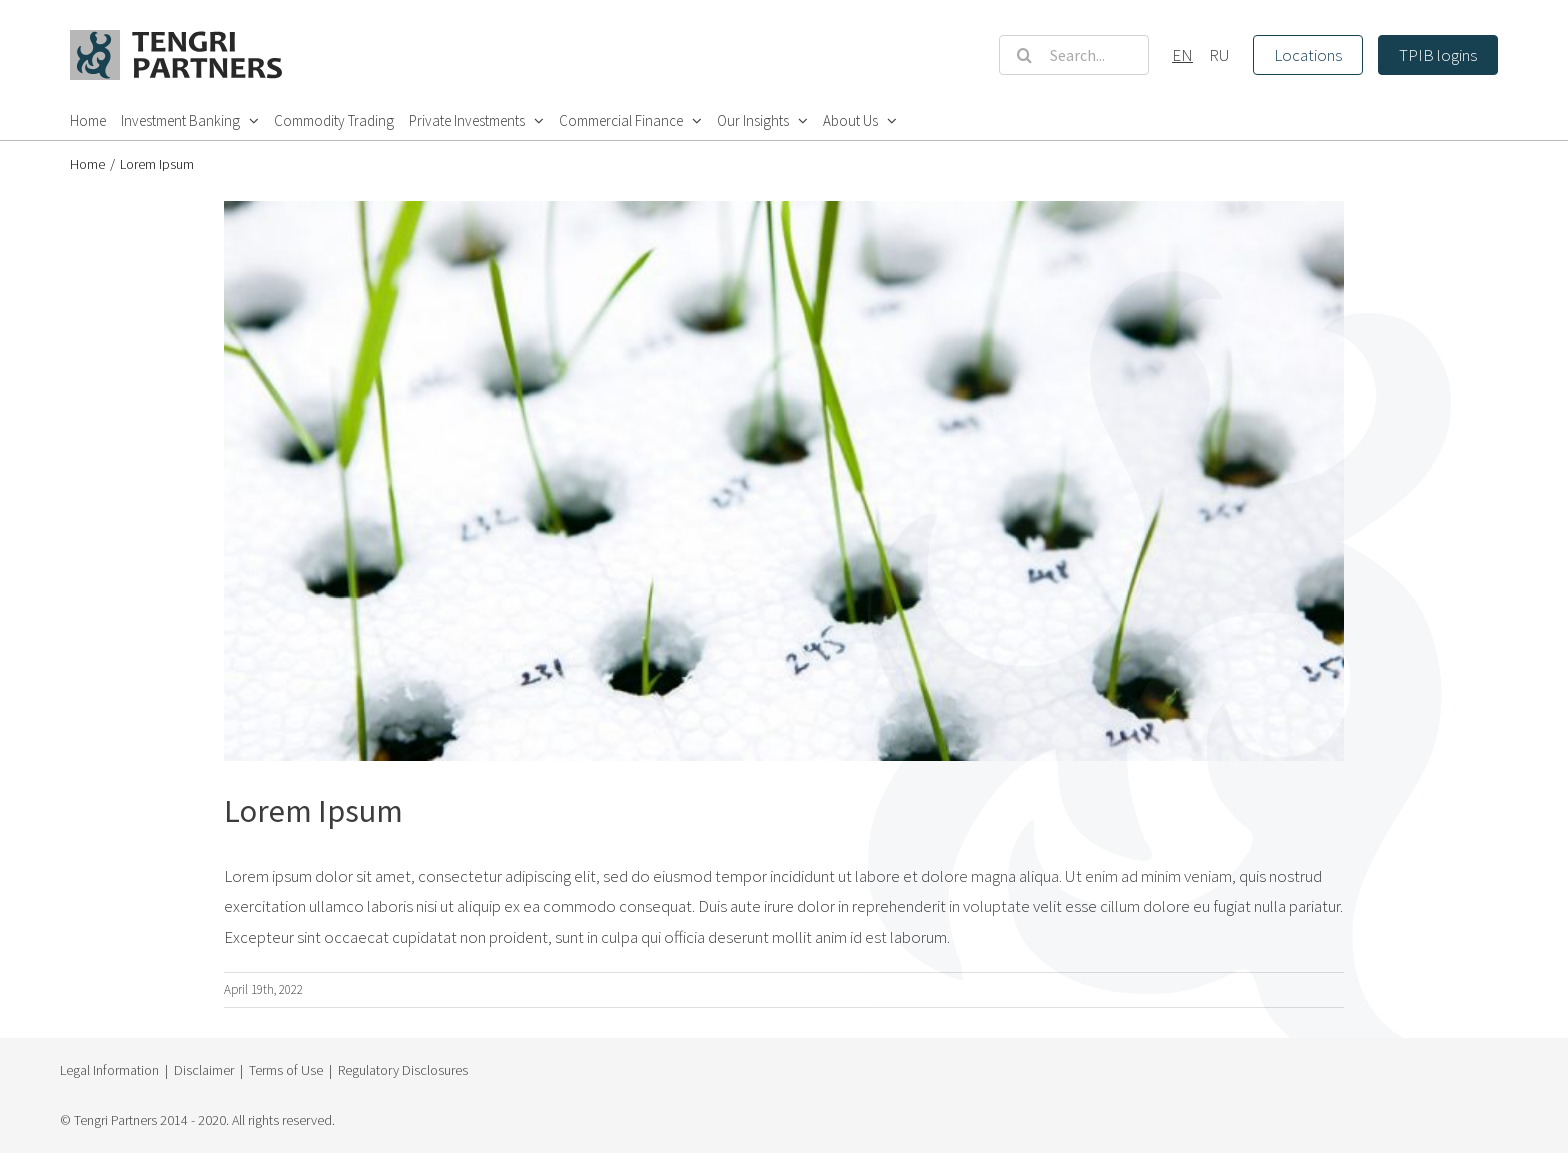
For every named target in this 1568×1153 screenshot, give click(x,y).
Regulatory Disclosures (403, 1070)
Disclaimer (204, 1070)
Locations (1308, 55)
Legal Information (109, 1070)
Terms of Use (286, 1070)
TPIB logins (1438, 55)
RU (1219, 55)
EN (1182, 55)
